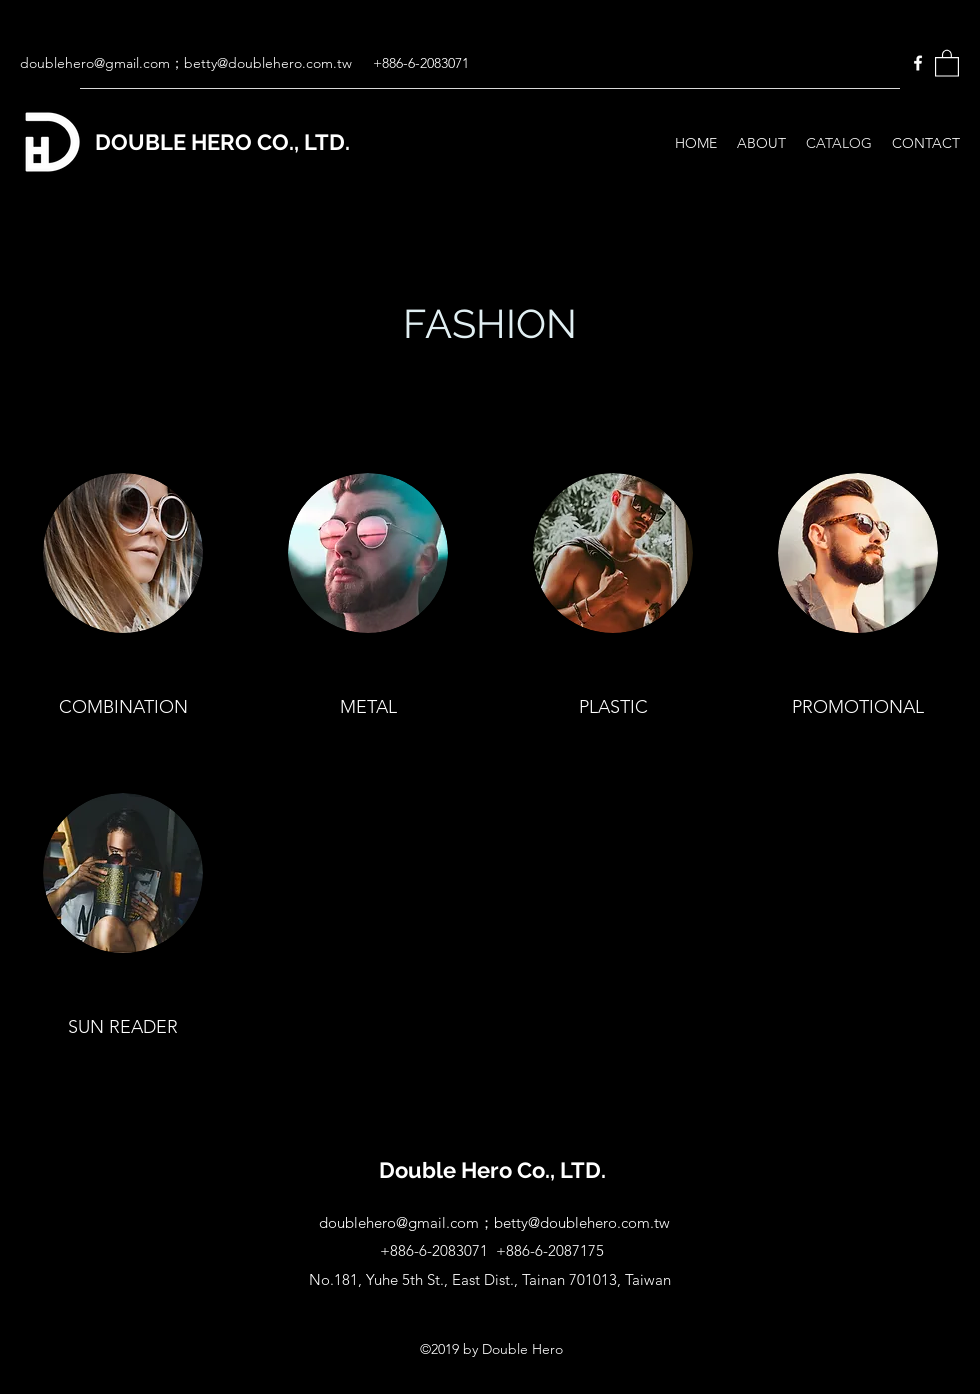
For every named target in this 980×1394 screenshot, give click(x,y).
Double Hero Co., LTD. (492, 1170)
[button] (947, 62)
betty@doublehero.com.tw (268, 63)
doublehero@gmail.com (95, 63)
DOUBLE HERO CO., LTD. (222, 142)
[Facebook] (918, 63)
